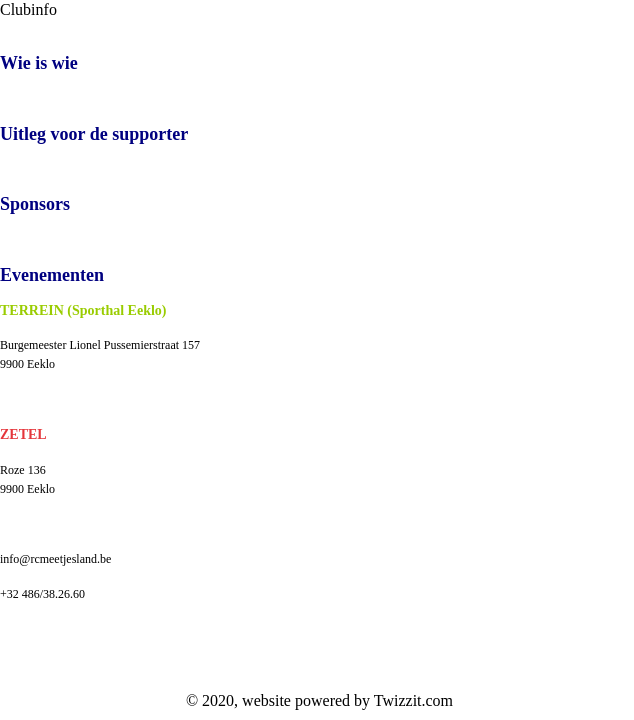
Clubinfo (28, 9)
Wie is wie (39, 63)
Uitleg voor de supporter (94, 134)
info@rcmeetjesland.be (55, 559)
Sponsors (35, 204)
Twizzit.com (413, 700)
